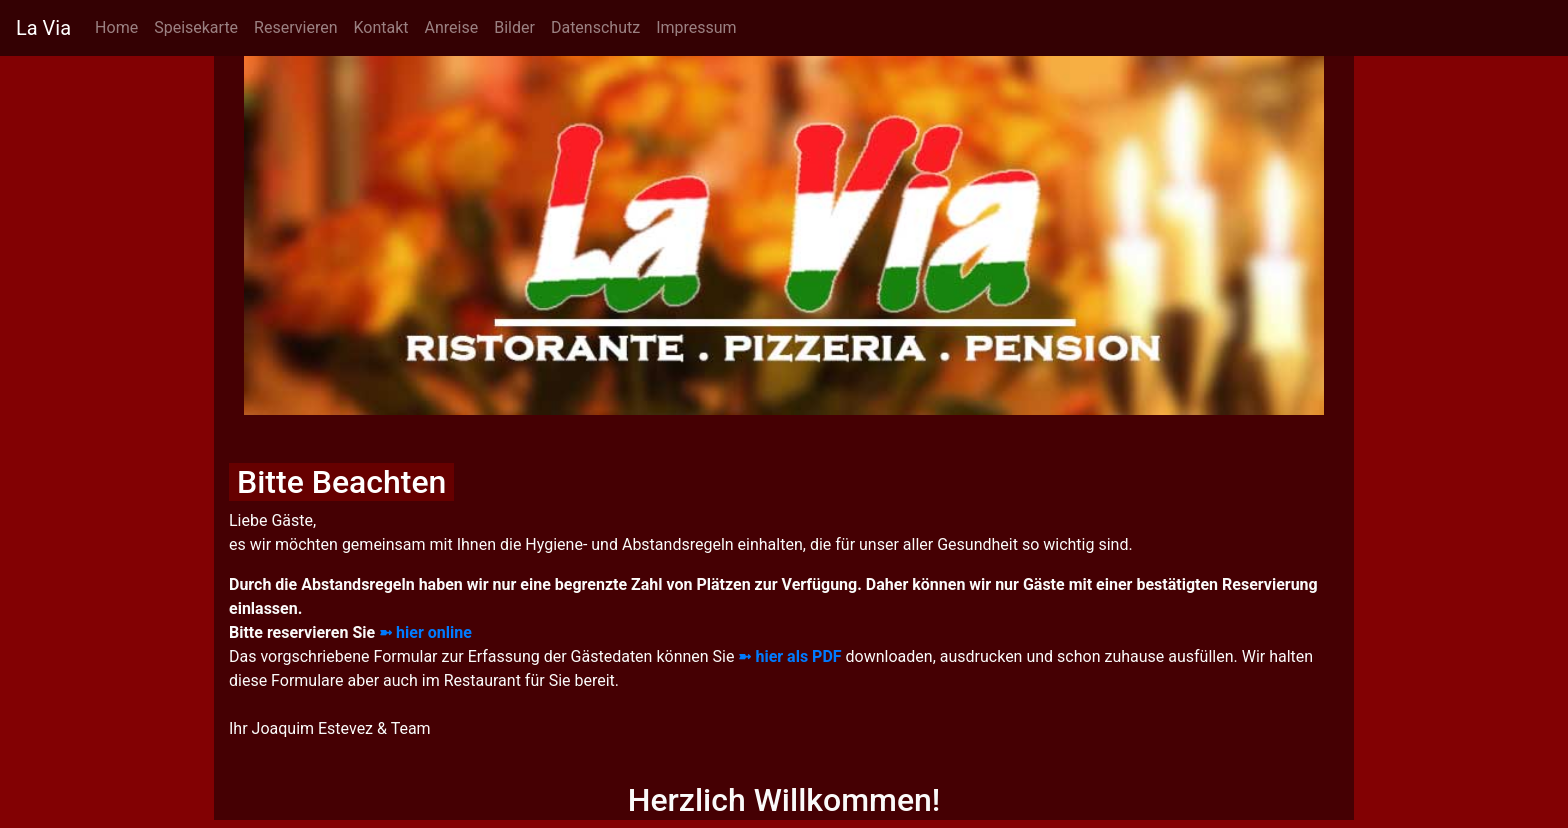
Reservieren (295, 27)
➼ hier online (425, 632)
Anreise (452, 27)
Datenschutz (595, 27)
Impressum (696, 27)
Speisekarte (196, 27)
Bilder (514, 27)
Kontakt (380, 27)
